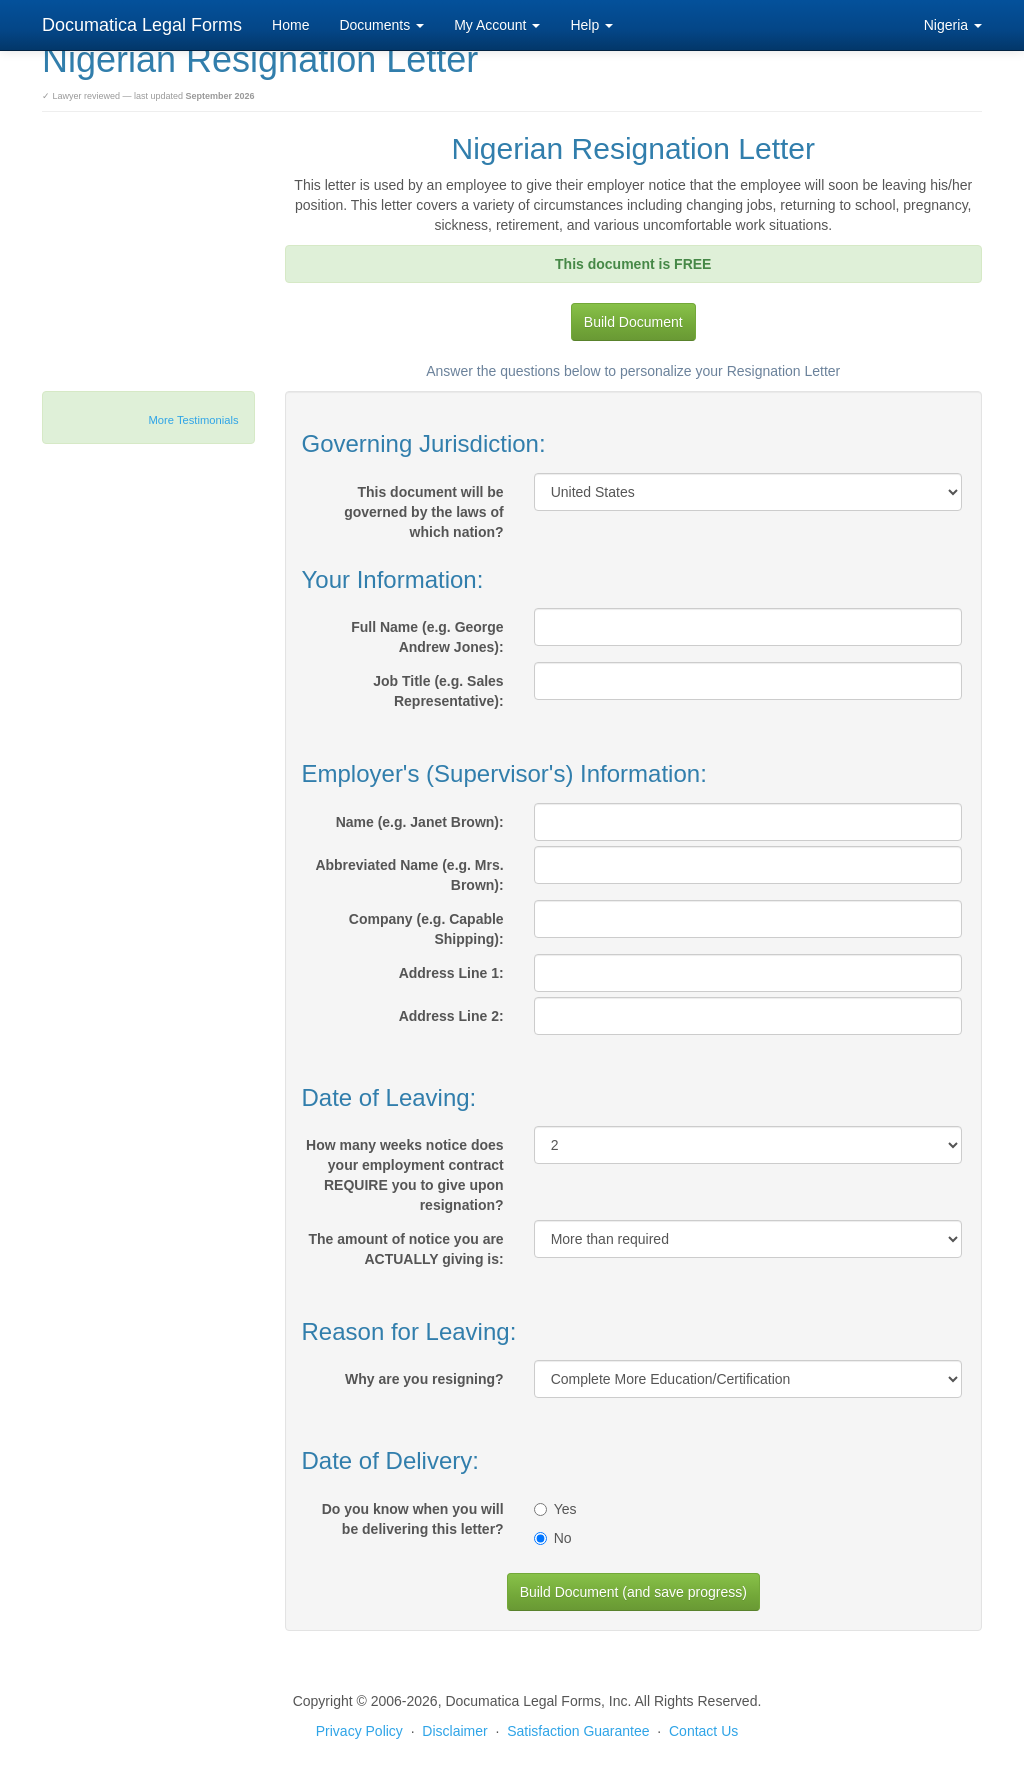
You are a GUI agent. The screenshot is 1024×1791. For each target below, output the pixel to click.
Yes (555, 1509)
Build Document (633, 322)
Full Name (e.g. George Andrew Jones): (427, 637)
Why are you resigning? (424, 1379)
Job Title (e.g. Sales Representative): (438, 691)
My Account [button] (497, 25)
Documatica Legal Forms (142, 25)
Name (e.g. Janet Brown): (420, 822)
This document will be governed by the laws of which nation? (423, 512)
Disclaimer (454, 1731)
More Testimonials (194, 420)
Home (290, 25)
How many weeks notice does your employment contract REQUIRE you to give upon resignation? (405, 1175)
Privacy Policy (359, 1731)
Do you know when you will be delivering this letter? (413, 1519)
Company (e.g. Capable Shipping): (426, 929)
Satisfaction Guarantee (578, 1731)
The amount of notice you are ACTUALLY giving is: (405, 1249)
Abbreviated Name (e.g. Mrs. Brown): (409, 875)
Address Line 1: (451, 973)
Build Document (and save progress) (633, 1592)
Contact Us (703, 1731)
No (553, 1538)
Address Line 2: (451, 1016)
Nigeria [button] (953, 25)
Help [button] (591, 25)
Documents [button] (381, 25)
